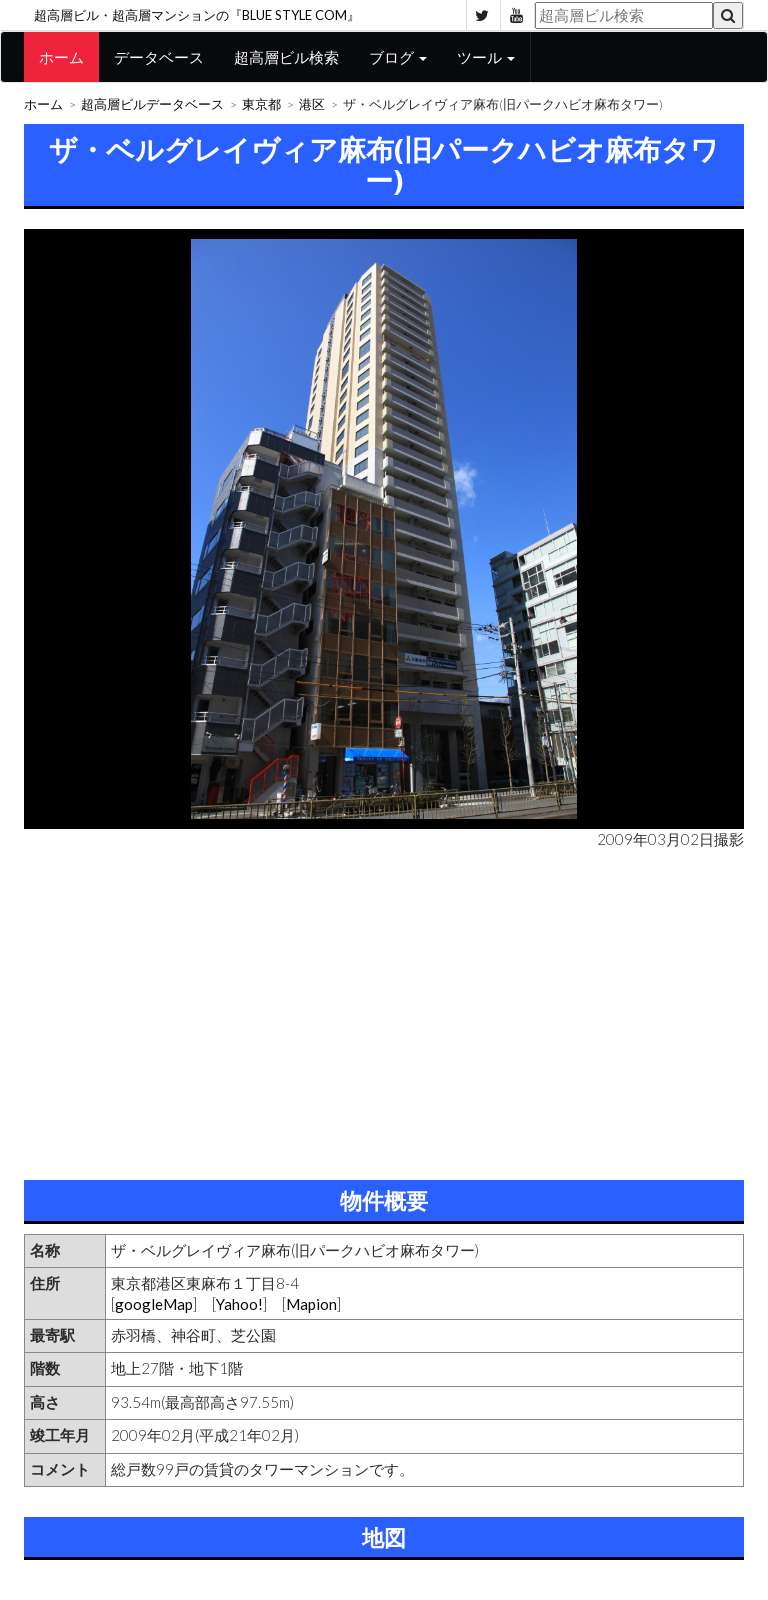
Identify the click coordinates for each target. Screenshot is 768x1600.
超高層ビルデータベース (152, 104)
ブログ (398, 57)
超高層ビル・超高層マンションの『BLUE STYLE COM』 (197, 15)
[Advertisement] (384, 1010)
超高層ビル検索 (286, 57)
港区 (312, 104)
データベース (159, 57)
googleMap (154, 1304)
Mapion (311, 1304)
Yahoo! (239, 1304)
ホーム (61, 57)
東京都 (261, 104)
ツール (486, 57)
